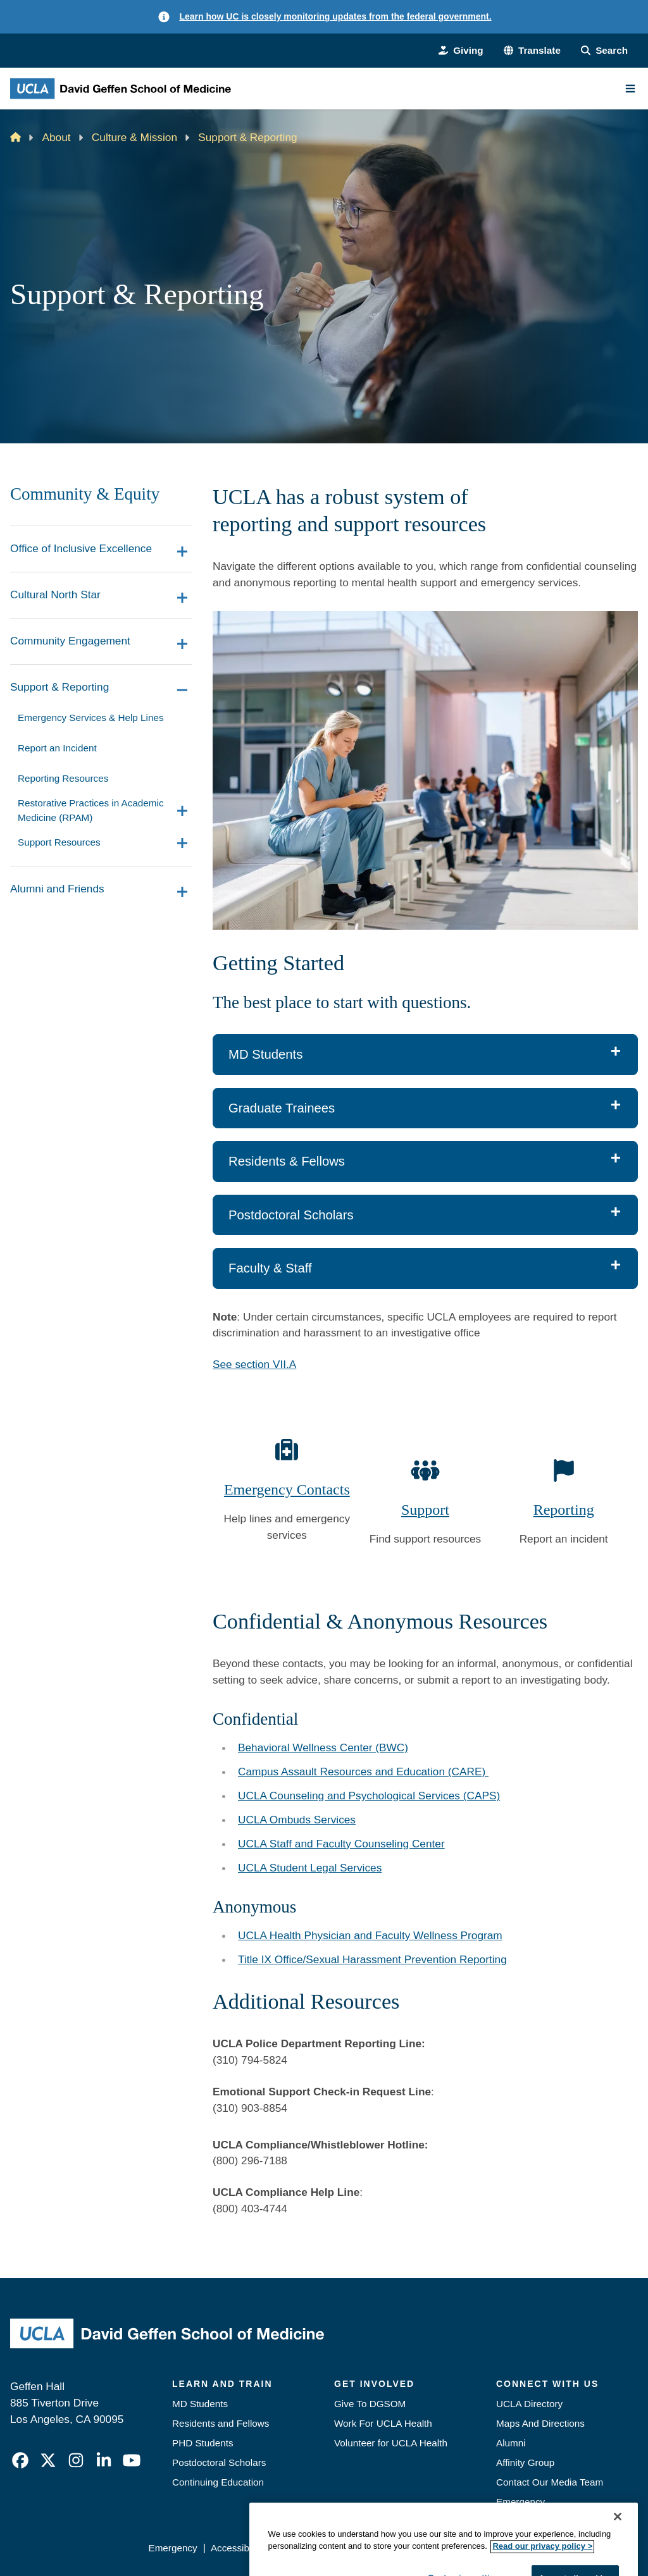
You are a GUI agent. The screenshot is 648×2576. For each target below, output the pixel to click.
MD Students (200, 2403)
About (56, 137)
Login (523, 2547)
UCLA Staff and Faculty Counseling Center (341, 1843)
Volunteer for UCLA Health (390, 2442)
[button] (532, 51)
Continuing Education (218, 2482)
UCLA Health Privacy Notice (438, 2547)
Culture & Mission (134, 137)
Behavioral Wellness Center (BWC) (323, 1747)
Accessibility (237, 2547)
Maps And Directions (540, 2423)
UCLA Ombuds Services (297, 1819)
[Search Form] (604, 51)
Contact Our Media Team (549, 2482)
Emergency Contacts (287, 1489)
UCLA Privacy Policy (320, 2547)
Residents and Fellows (220, 2423)
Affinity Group (525, 2462)
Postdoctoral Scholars (219, 2462)
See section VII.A (254, 1364)
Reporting (563, 1509)
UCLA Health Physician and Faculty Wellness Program (370, 1935)
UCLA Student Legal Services (310, 1867)
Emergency (520, 2501)
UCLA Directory (529, 2403)
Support (425, 1509)
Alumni (511, 2442)
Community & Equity (84, 493)
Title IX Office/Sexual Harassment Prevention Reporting (372, 1959)
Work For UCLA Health (383, 2423)
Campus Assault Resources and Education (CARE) (363, 1771)
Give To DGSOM (370, 2403)
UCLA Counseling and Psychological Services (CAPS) (369, 1795)
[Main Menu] (630, 88)
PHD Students (203, 2442)
